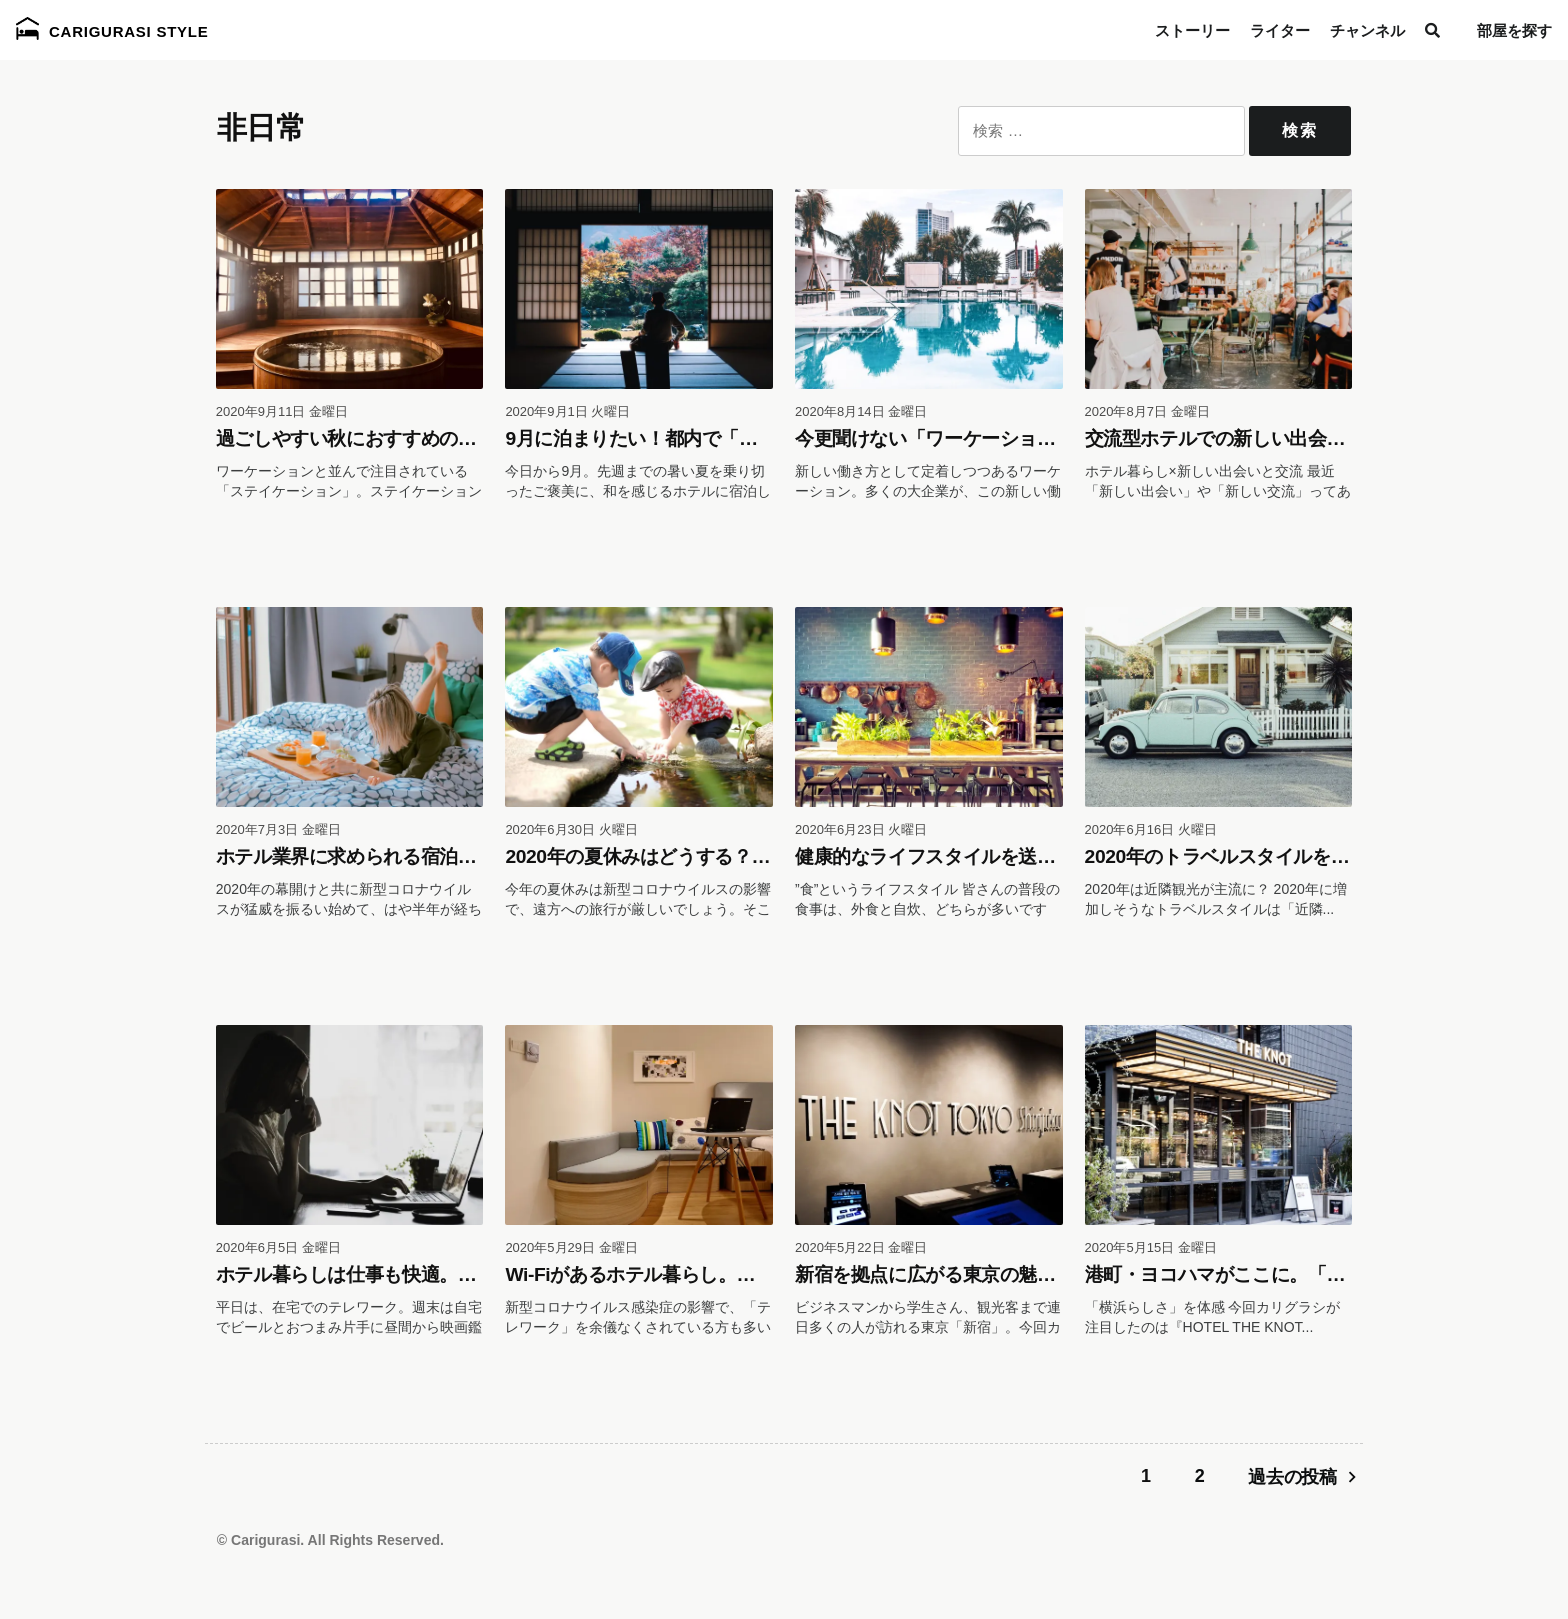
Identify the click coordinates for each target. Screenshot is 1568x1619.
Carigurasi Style (112, 28)
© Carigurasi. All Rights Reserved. (330, 1540)
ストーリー (1192, 30)
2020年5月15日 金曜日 (1151, 1247)
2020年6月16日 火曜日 (1151, 829)
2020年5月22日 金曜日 (861, 1247)
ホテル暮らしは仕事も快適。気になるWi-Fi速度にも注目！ (462, 1274)
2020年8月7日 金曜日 (1147, 411)
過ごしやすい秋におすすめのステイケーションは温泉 (439, 438)
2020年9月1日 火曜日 (567, 411)
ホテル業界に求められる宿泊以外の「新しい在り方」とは (458, 856)
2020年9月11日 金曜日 (282, 411)
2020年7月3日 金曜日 (278, 829)
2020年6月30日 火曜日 (571, 829)
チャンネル (1367, 30)
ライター (1280, 30)
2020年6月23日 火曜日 (861, 829)
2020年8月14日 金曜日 (861, 411)
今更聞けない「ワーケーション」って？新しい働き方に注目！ (1055, 438)
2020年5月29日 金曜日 (571, 1247)
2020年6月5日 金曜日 (278, 1247)
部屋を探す (1514, 30)
